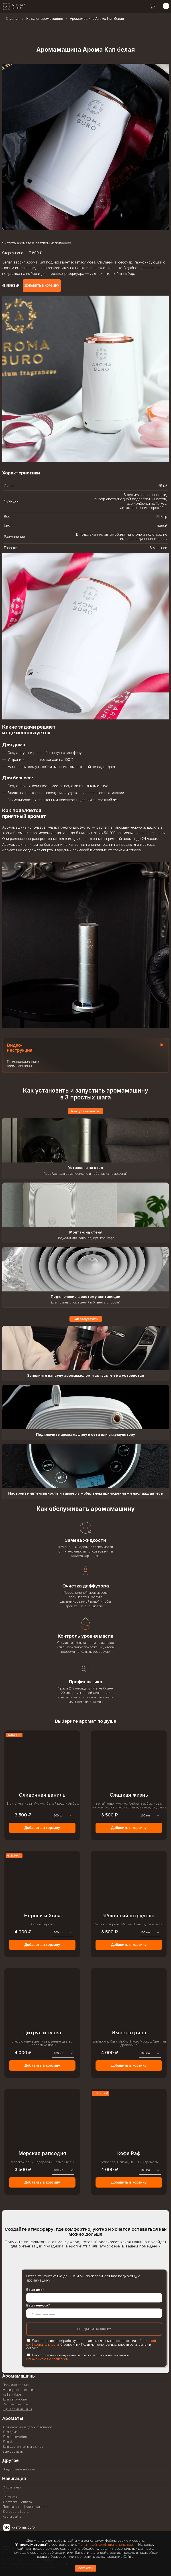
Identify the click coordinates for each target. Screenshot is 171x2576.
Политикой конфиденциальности (107, 2544)
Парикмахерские (16, 2385)
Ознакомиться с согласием (47, 2359)
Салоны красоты (15, 2404)
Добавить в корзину (42, 1837)
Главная (12, 18)
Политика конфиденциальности (27, 2507)
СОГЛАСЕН (85, 2568)
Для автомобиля (15, 2399)
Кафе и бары (12, 2394)
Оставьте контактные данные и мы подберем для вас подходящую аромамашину (83, 2278)
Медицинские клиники (19, 2390)
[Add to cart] (42, 285)
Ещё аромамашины (17, 2409)
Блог (6, 2492)
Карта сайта (12, 2517)
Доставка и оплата (17, 2502)
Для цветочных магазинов (23, 2447)
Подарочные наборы (19, 2469)
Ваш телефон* (38, 2305)
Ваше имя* (35, 2290)
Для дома (10, 2432)
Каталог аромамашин (44, 18)
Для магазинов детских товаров (28, 2427)
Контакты (10, 2497)
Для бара (10, 2442)
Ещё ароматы (13, 2451)
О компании (12, 2487)
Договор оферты (16, 2512)
